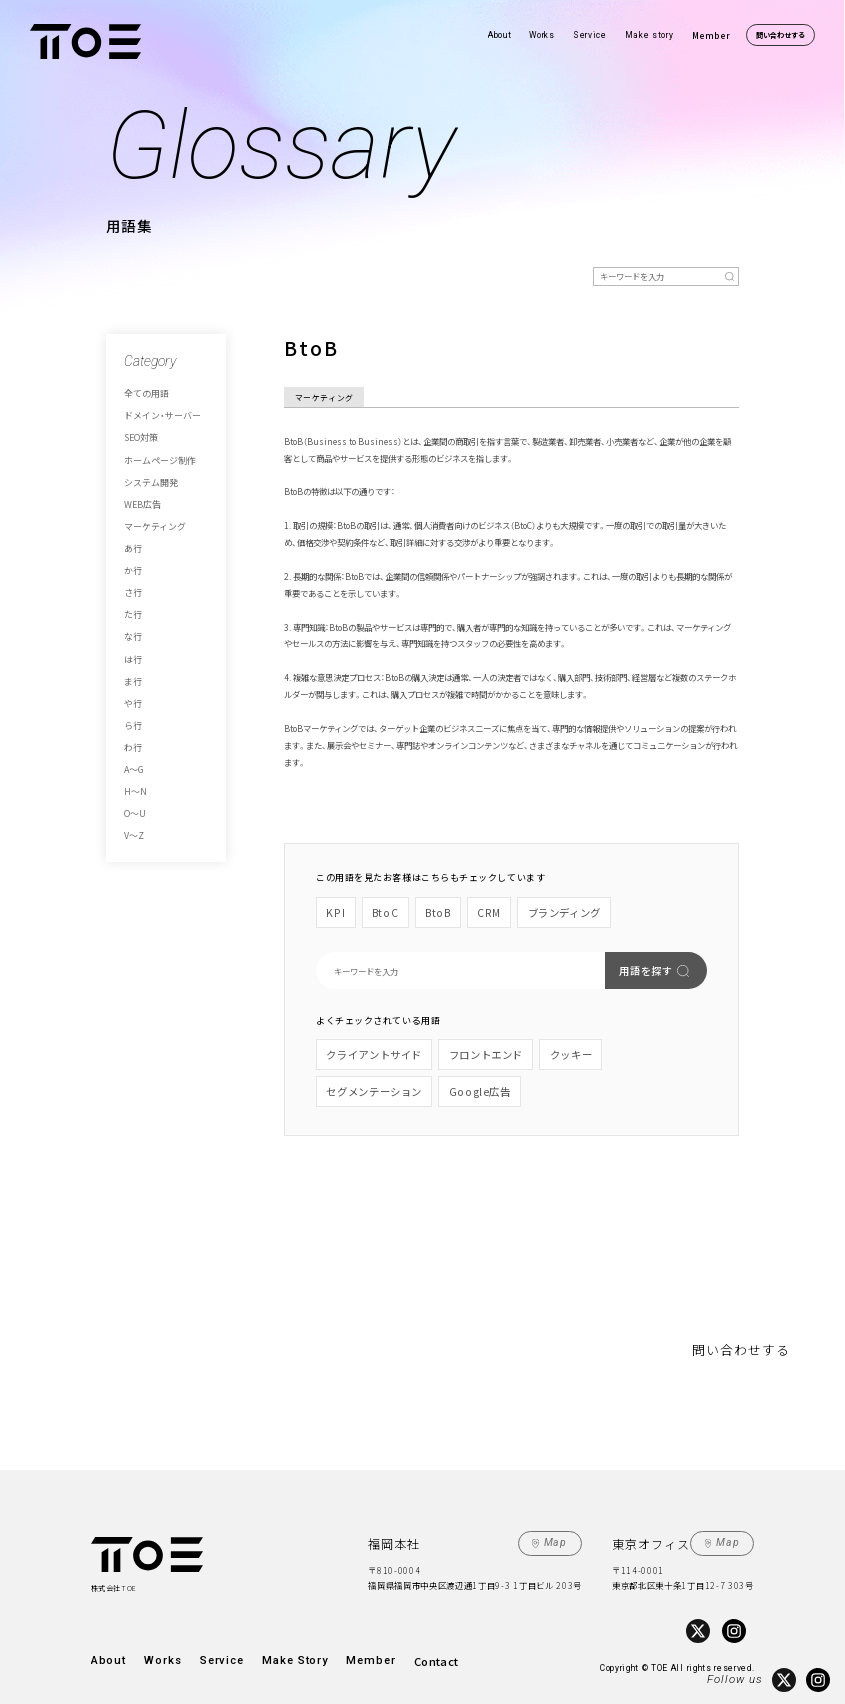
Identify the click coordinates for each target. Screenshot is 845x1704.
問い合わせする (780, 35)
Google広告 (350, 1078)
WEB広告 (139, 489)
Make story (649, 35)
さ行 (131, 566)
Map (561, 1525)
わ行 (131, 701)
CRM (473, 909)
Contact (400, 1637)
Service (590, 35)
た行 (131, 586)
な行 (131, 605)
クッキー (534, 1046)
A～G (131, 720)
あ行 (131, 528)
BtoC (379, 909)
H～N (133, 739)
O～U (133, 759)
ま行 (131, 643)
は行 (131, 624)
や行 (131, 662)
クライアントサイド (365, 1046)
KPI (335, 909)
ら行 (131, 682)
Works (541, 35)
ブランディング (538, 909)
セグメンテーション (616, 1046)
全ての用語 (141, 393)
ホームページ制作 (152, 451)
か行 (131, 547)
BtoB (426, 909)
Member (711, 35)
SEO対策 (138, 432)
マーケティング (148, 509)
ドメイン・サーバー (154, 412)
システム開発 (145, 470)
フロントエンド (460, 1046)
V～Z (132, 778)
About (499, 35)
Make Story (273, 1637)
